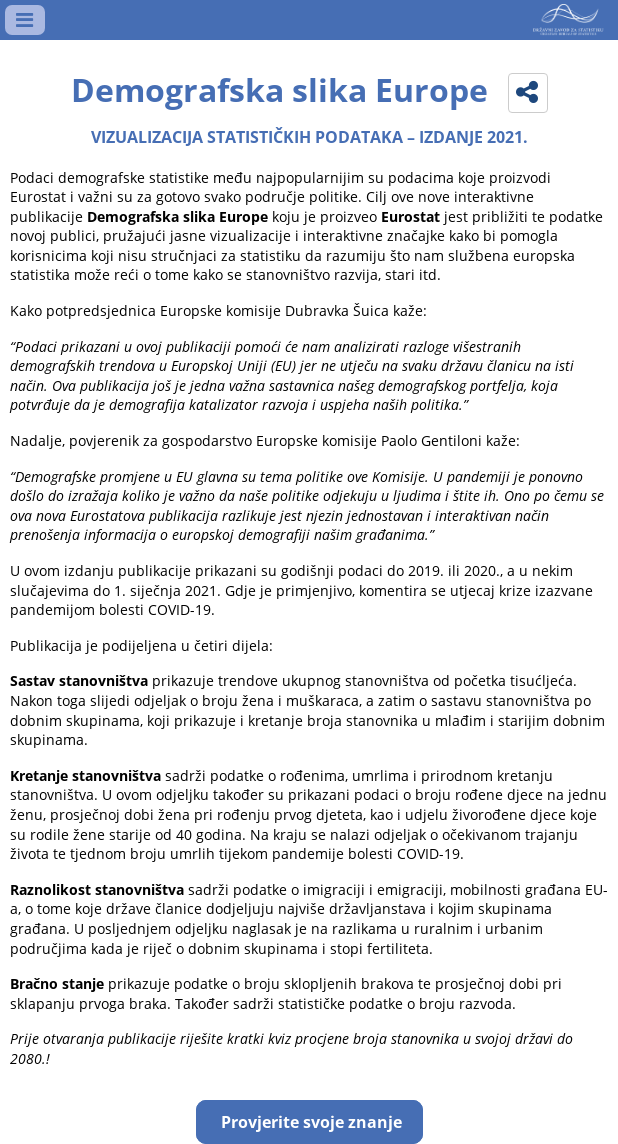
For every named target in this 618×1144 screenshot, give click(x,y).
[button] (528, 93)
